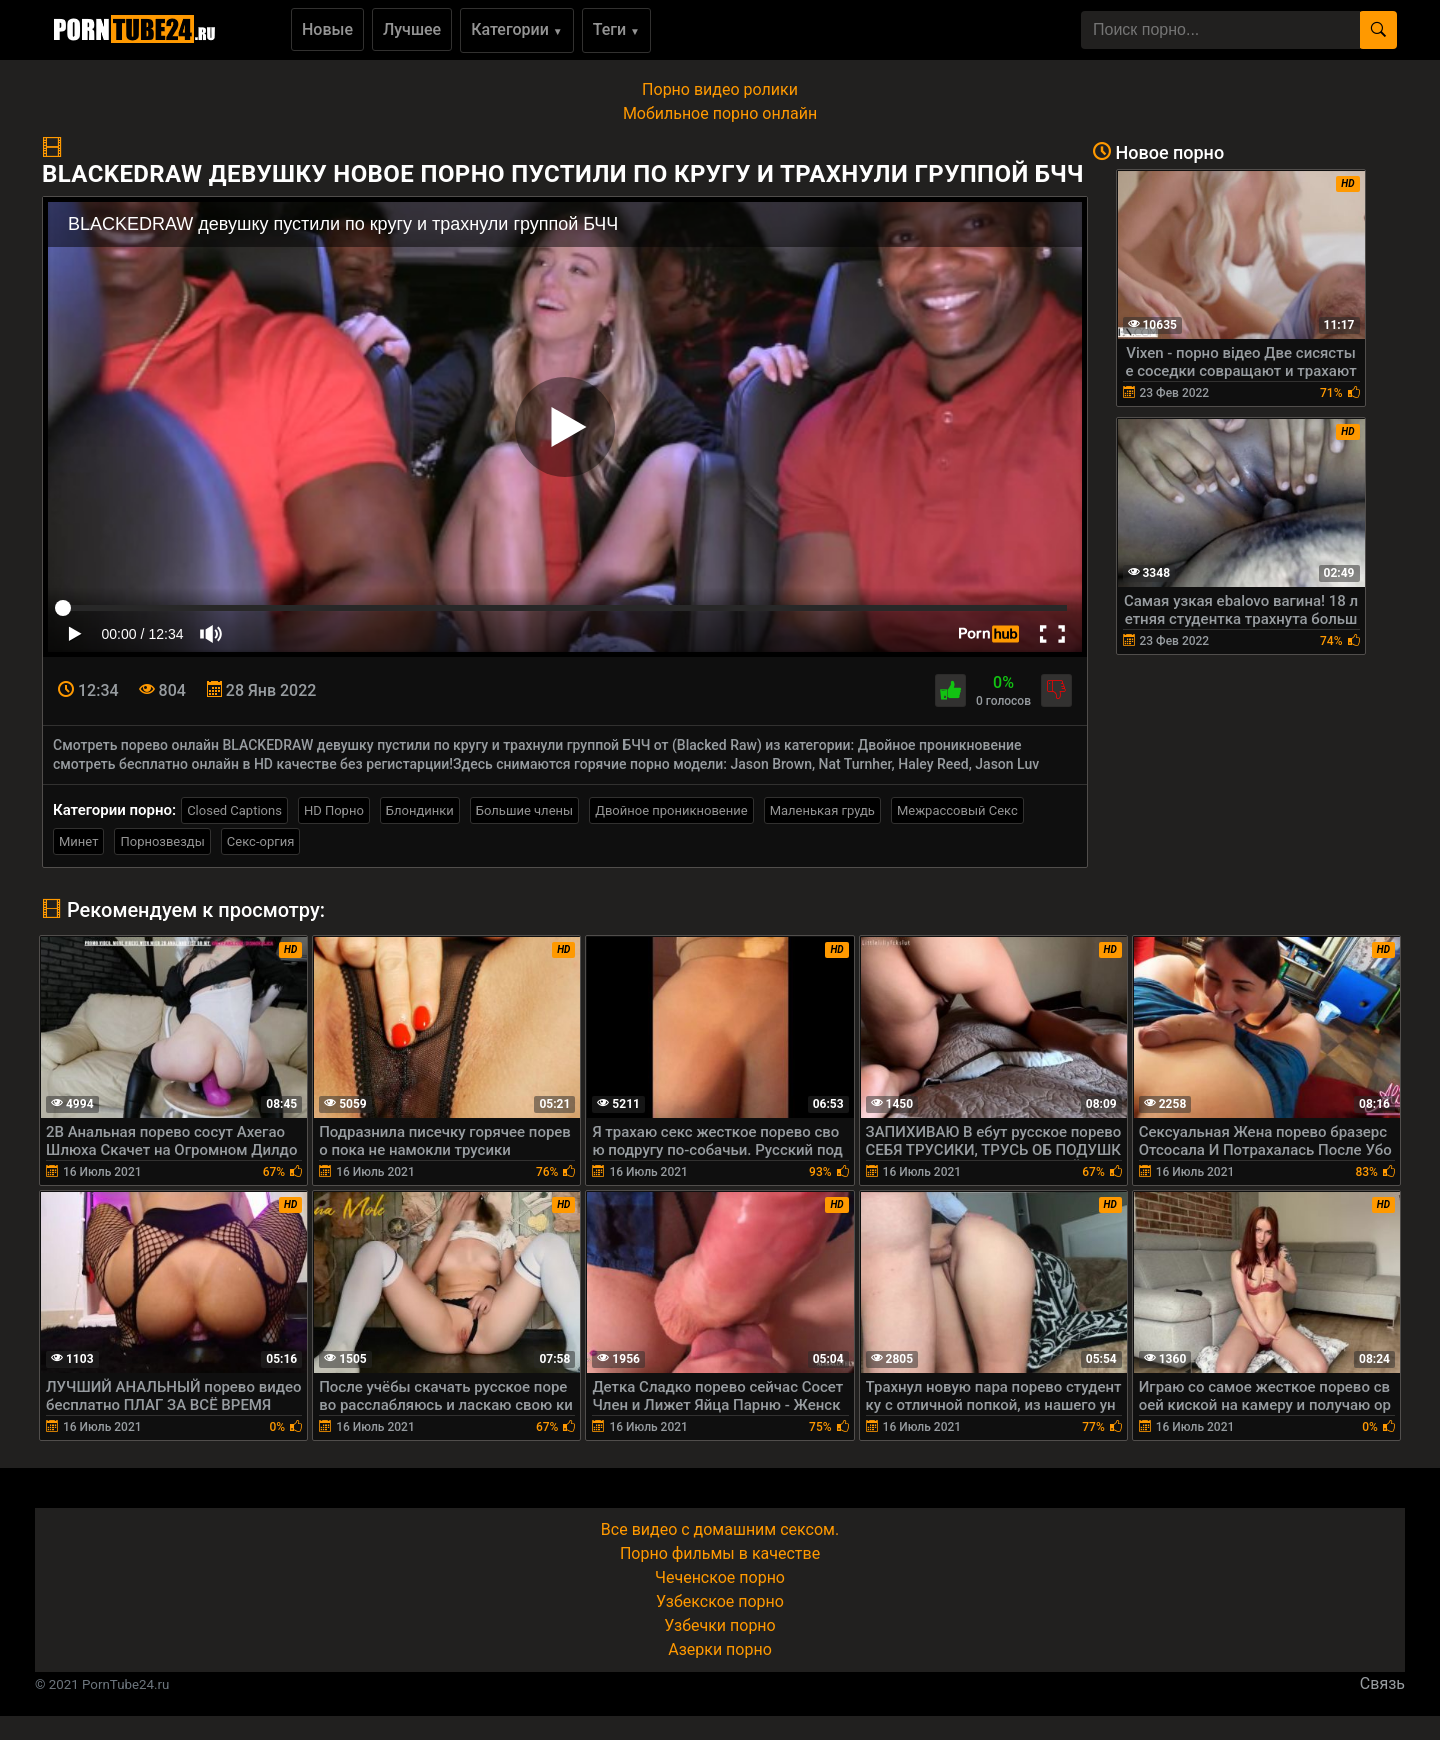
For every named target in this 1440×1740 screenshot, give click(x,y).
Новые (327, 29)
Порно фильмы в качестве (720, 1553)
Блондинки (420, 810)
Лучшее (412, 29)
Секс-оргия (261, 841)
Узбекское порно (720, 1601)
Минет (78, 841)
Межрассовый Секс (957, 810)
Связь (1382, 1683)
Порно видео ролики (720, 89)
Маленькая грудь (822, 810)
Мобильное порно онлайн (720, 113)
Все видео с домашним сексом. (720, 1529)
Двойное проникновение (671, 810)
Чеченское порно (720, 1577)
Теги (616, 29)
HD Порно (334, 810)
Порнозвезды (162, 841)
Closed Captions (234, 810)
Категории (517, 29)
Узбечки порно (719, 1625)
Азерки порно (720, 1649)
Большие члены (524, 810)
